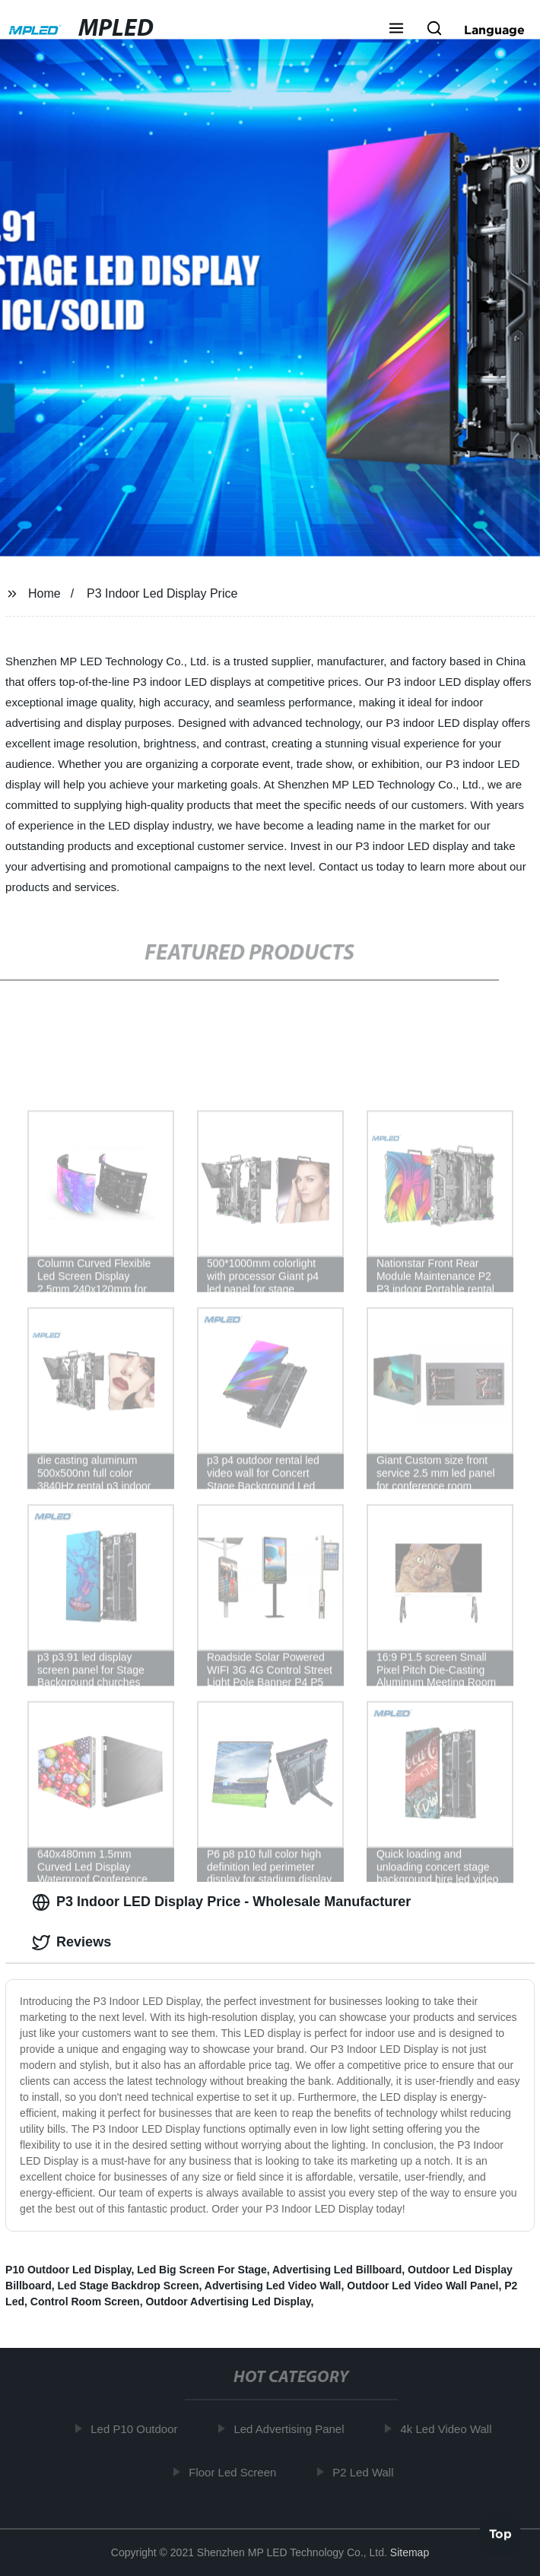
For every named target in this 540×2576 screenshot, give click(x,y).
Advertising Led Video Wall (273, 2285)
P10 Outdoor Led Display (68, 2270)
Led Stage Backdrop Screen (128, 2285)
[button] (396, 30)
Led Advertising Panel (292, 2428)
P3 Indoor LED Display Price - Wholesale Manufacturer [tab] (221, 1902)
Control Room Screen (85, 2301)
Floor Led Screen (235, 2472)
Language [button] (494, 29)
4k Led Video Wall (448, 2428)
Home (44, 593)
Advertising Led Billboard (337, 2270)
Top (500, 2531)
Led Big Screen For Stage (201, 2270)
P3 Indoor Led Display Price (162, 593)
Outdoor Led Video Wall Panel (422, 2285)
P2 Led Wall (365, 2472)
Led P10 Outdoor (137, 2428)
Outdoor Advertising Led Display (227, 2301)
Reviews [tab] (71, 1943)
